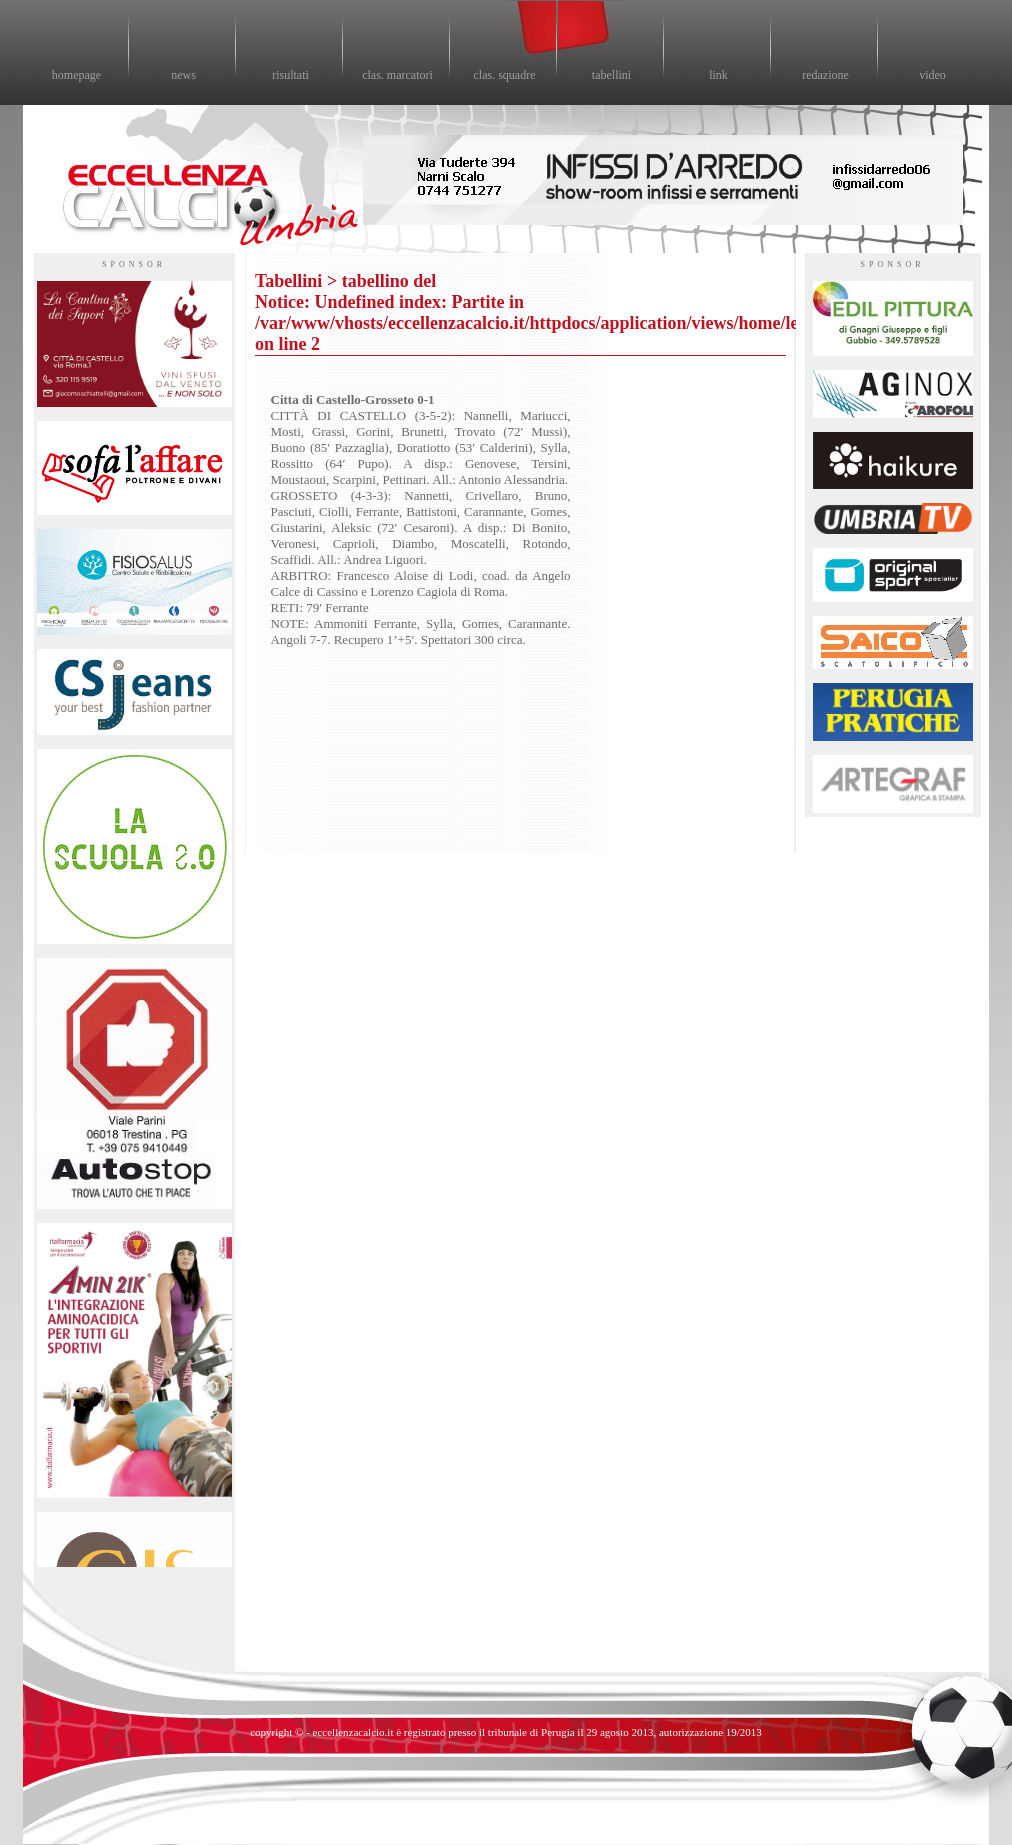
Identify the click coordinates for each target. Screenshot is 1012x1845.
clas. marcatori (397, 75)
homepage (76, 75)
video (932, 75)
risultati (290, 75)
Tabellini (288, 281)
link (718, 75)
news (183, 75)
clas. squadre (505, 75)
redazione (825, 75)
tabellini (611, 75)
